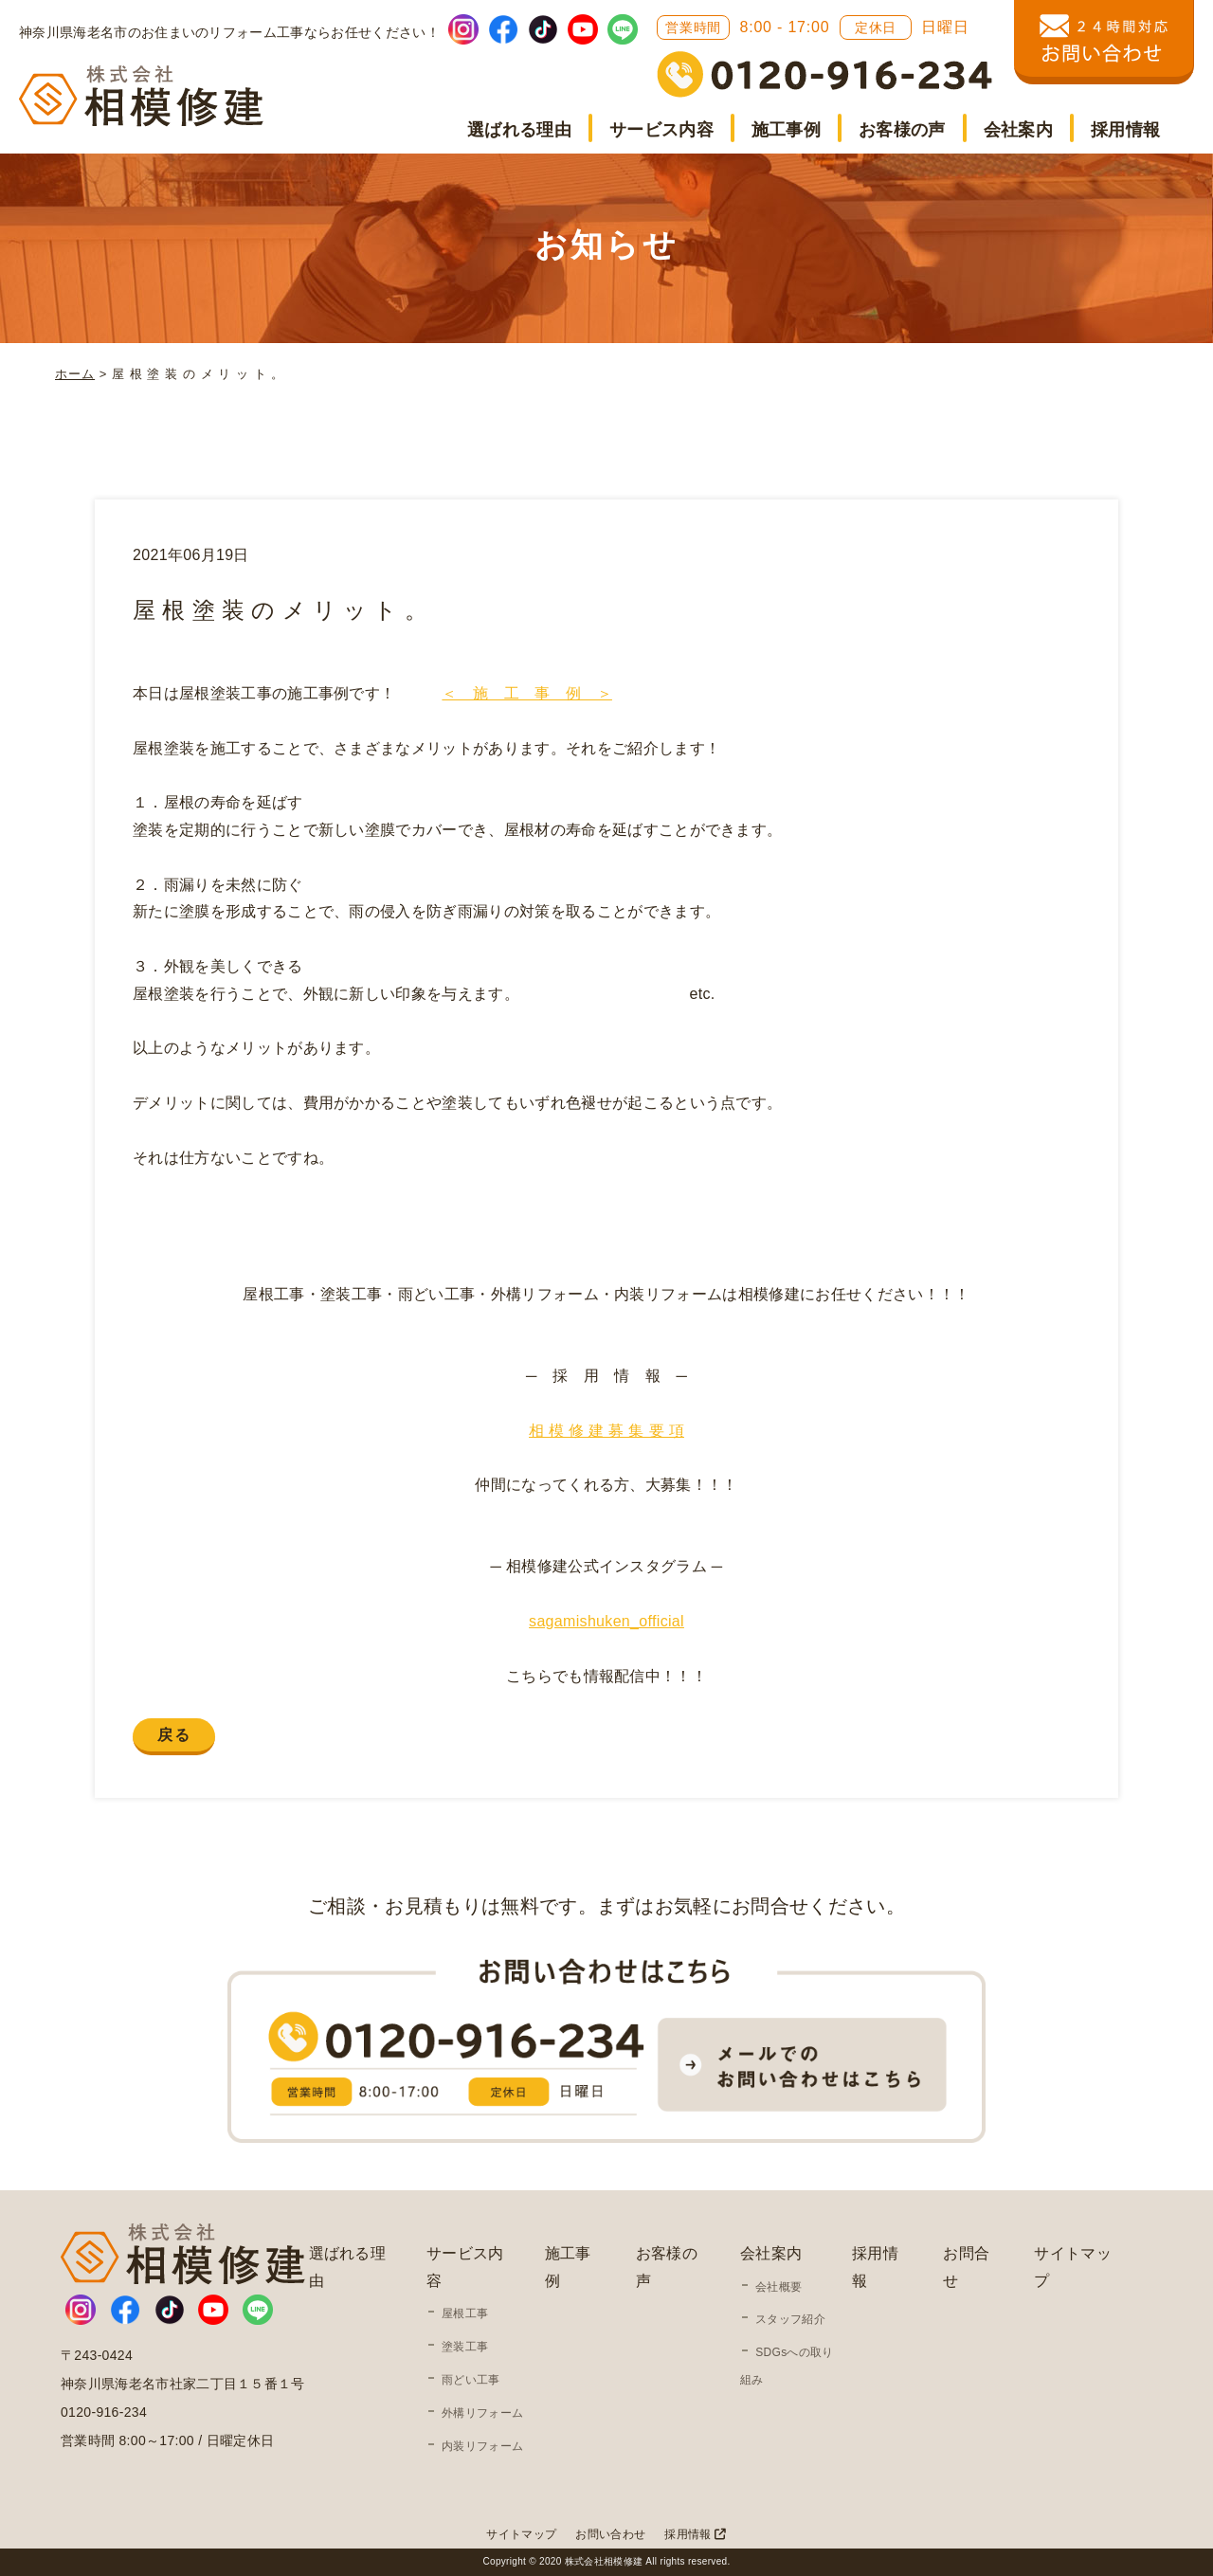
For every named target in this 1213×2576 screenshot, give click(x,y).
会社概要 (778, 2287)
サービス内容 (661, 129)
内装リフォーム (482, 2446)
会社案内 (1018, 129)
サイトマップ (521, 2534)
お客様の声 (902, 129)
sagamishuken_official (606, 1621)
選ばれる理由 (519, 129)
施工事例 (786, 129)
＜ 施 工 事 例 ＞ (527, 693)
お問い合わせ (610, 2534)
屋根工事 (465, 2313)
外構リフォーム (482, 2413)
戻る (173, 1735)
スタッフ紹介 (790, 2319)
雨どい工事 (471, 2379)
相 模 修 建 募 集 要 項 (606, 1431)
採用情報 (1125, 129)
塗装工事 (465, 2346)
